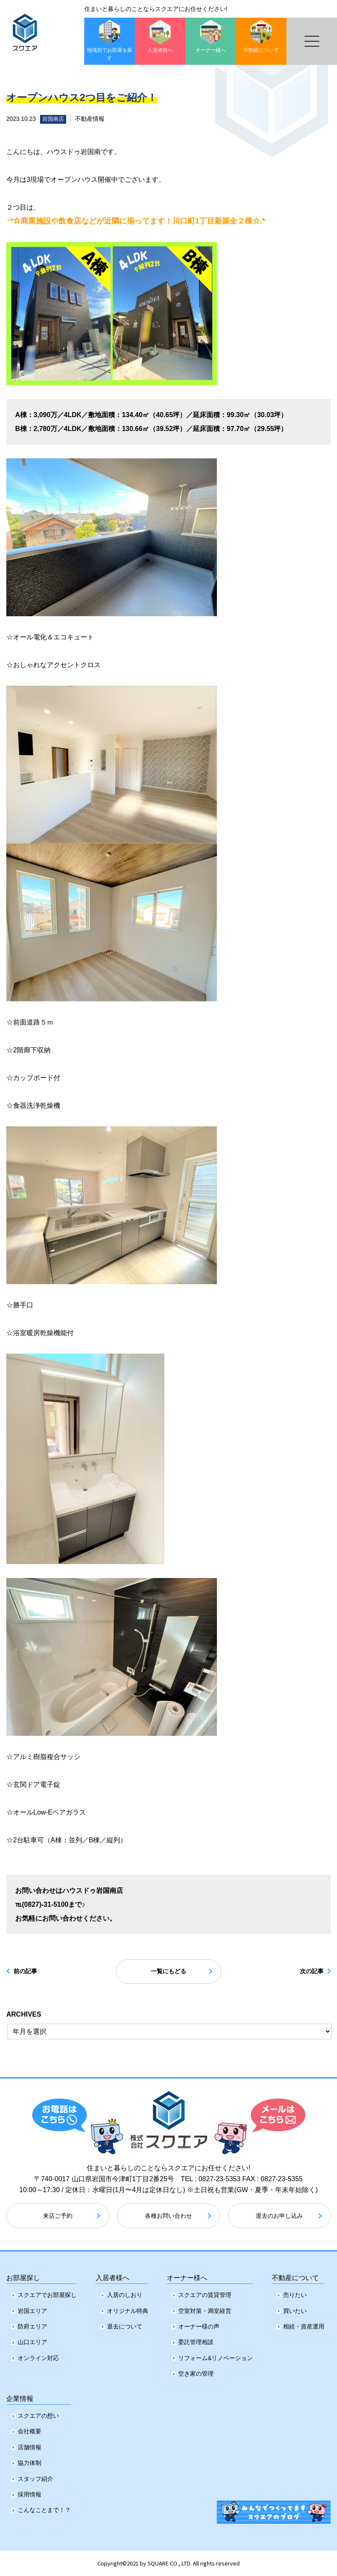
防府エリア (32, 2324)
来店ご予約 (57, 2217)
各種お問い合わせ (168, 2217)
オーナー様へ (187, 2274)
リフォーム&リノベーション (215, 2356)
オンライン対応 (38, 2356)
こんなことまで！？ (44, 2510)
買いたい (295, 2308)
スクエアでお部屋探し (47, 2293)
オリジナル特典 (127, 2308)
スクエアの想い (38, 2415)
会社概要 (29, 2431)
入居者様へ (112, 2274)
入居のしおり (124, 2293)
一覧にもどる (168, 1972)
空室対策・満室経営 (204, 2308)
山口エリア (32, 2340)
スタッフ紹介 (35, 2478)
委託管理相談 (196, 2340)
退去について (124, 2324)
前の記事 (33, 1972)
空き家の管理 (196, 2371)
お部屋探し (23, 2274)
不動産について (295, 2274)
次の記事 (303, 1972)
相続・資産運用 (303, 2324)
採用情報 (29, 2494)
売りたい (295, 2293)
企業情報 (19, 2396)
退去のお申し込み (279, 2217)
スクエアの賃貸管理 (204, 2293)
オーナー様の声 (198, 2324)
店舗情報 (29, 2447)
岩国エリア (32, 2308)
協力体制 (29, 2462)
